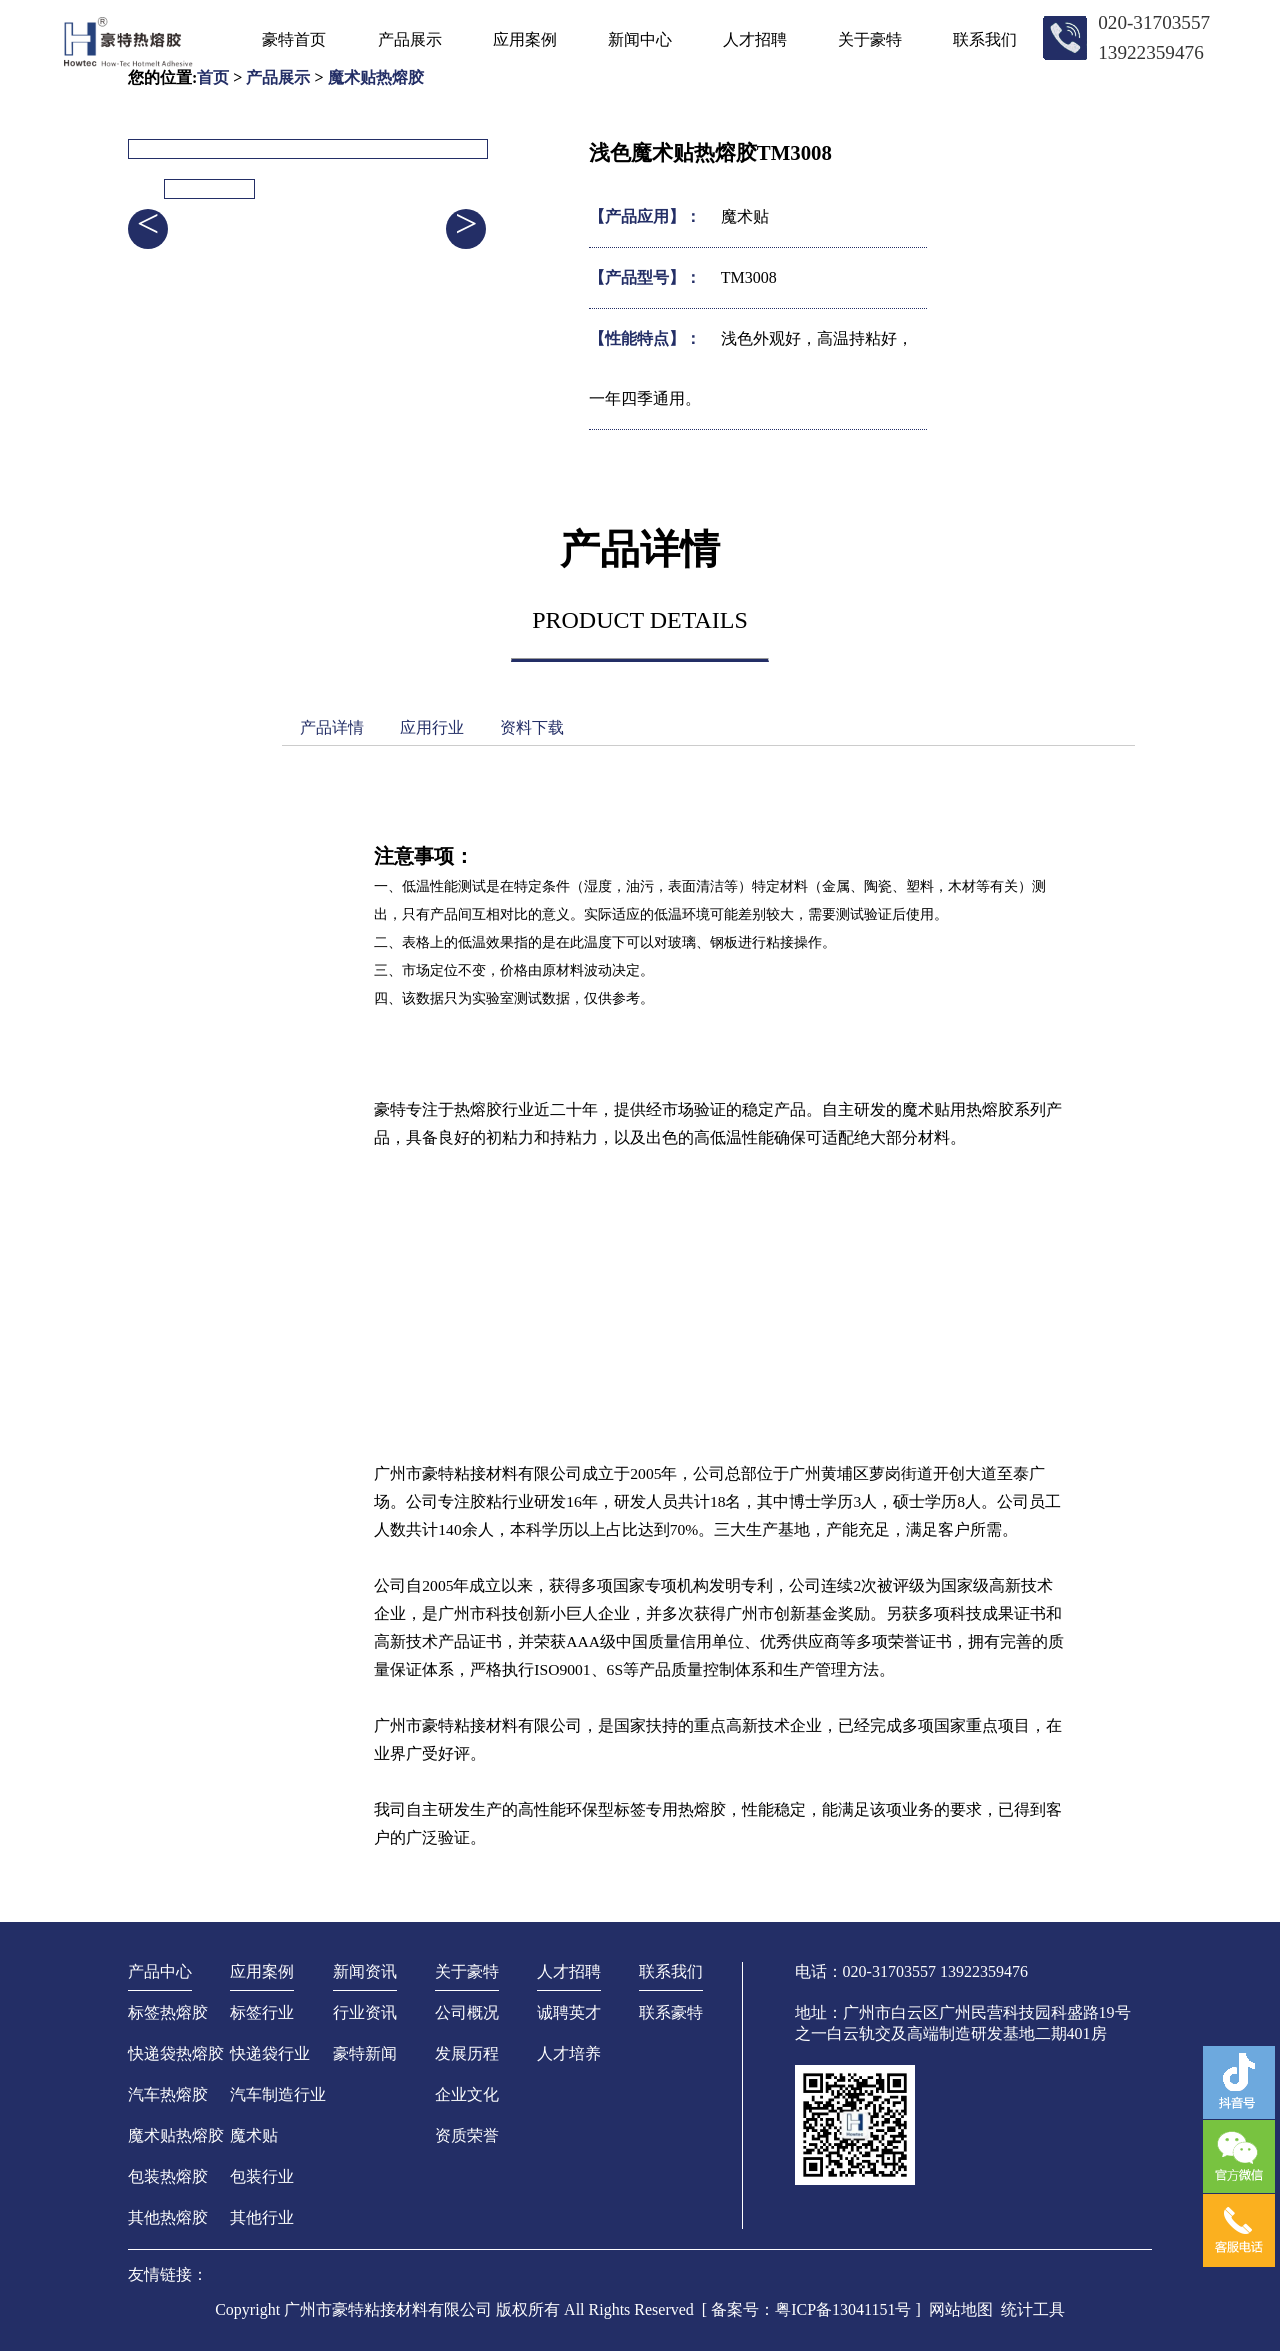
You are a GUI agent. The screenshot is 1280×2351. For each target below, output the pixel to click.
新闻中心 (640, 39)
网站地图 (961, 2309)
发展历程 (467, 2053)
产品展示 (410, 39)
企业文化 (467, 2094)
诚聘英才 (569, 2012)
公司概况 (467, 2012)
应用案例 (525, 39)
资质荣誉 (467, 2135)
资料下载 (532, 727)
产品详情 (332, 727)
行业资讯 (365, 2012)
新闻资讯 (365, 1971)
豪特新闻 (365, 2053)
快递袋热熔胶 (176, 2053)
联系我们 (985, 39)
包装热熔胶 (168, 2176)
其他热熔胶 (168, 2217)
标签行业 (262, 2012)
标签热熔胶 (168, 2012)
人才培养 (569, 2053)
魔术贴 (254, 2135)
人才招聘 (755, 39)
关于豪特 (870, 39)
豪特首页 (294, 39)
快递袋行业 (270, 2053)
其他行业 (262, 2217)
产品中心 (160, 1971)
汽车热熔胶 (168, 2094)
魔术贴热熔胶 (176, 2135)
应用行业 (432, 727)
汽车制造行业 (278, 2094)
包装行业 (262, 2176)
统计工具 (1033, 2309)
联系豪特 (671, 2012)
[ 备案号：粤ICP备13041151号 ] (811, 2309)
